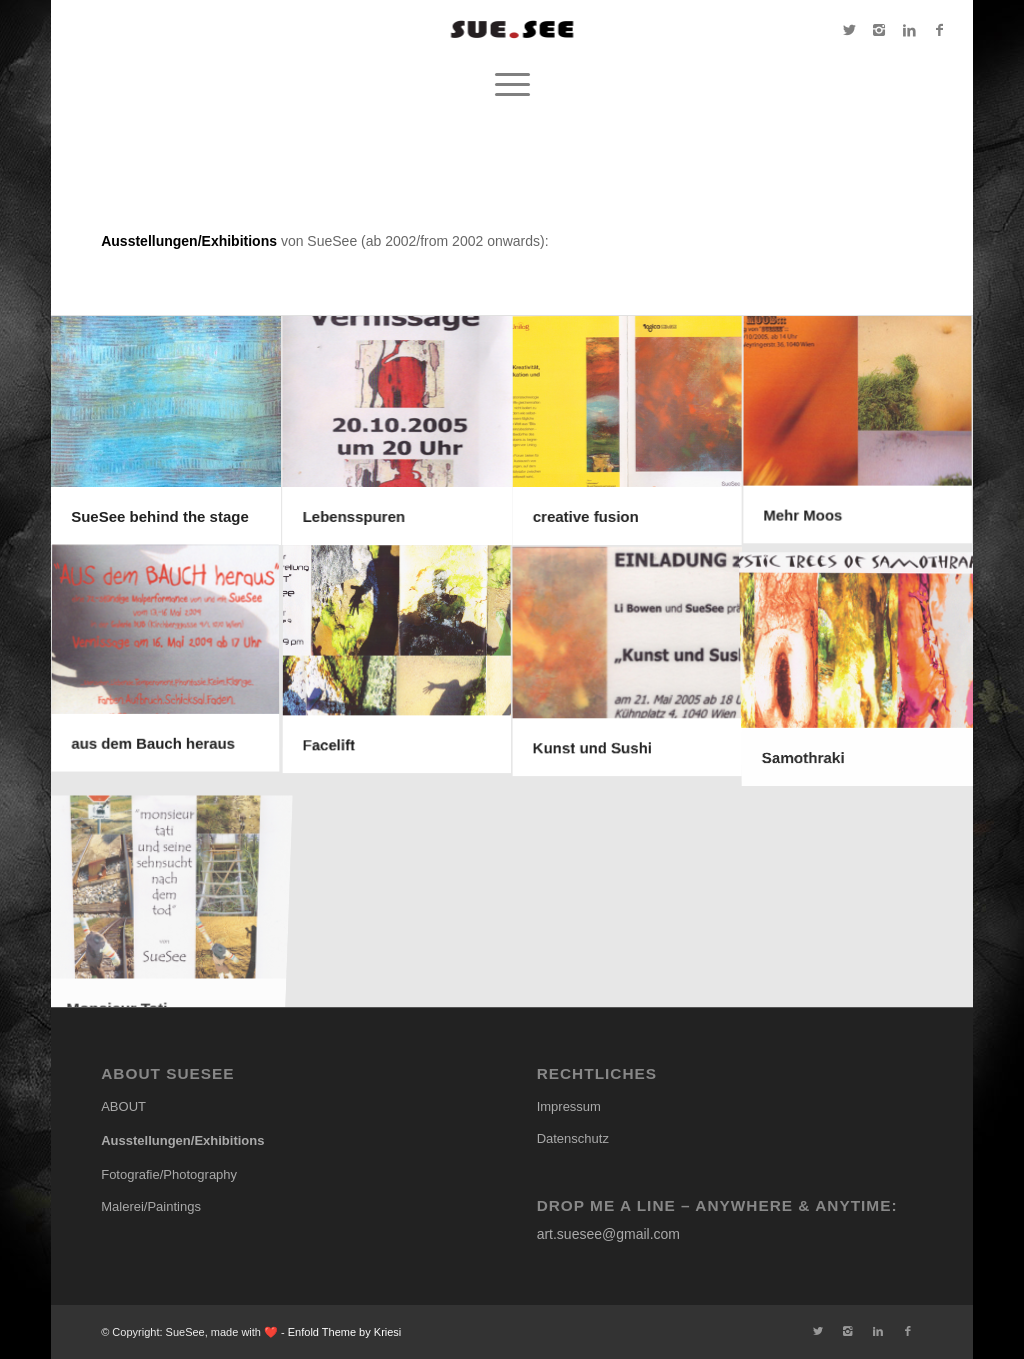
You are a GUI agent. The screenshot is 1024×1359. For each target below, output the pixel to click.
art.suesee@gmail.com (608, 1234)
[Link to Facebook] (939, 30)
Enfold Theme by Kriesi (345, 1332)
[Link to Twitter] (849, 30)
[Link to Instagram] (879, 30)
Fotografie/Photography (169, 1174)
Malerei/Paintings (151, 1206)
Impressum (569, 1106)
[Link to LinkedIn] (909, 30)
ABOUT (123, 1106)
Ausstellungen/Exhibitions (182, 1140)
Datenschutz (573, 1138)
